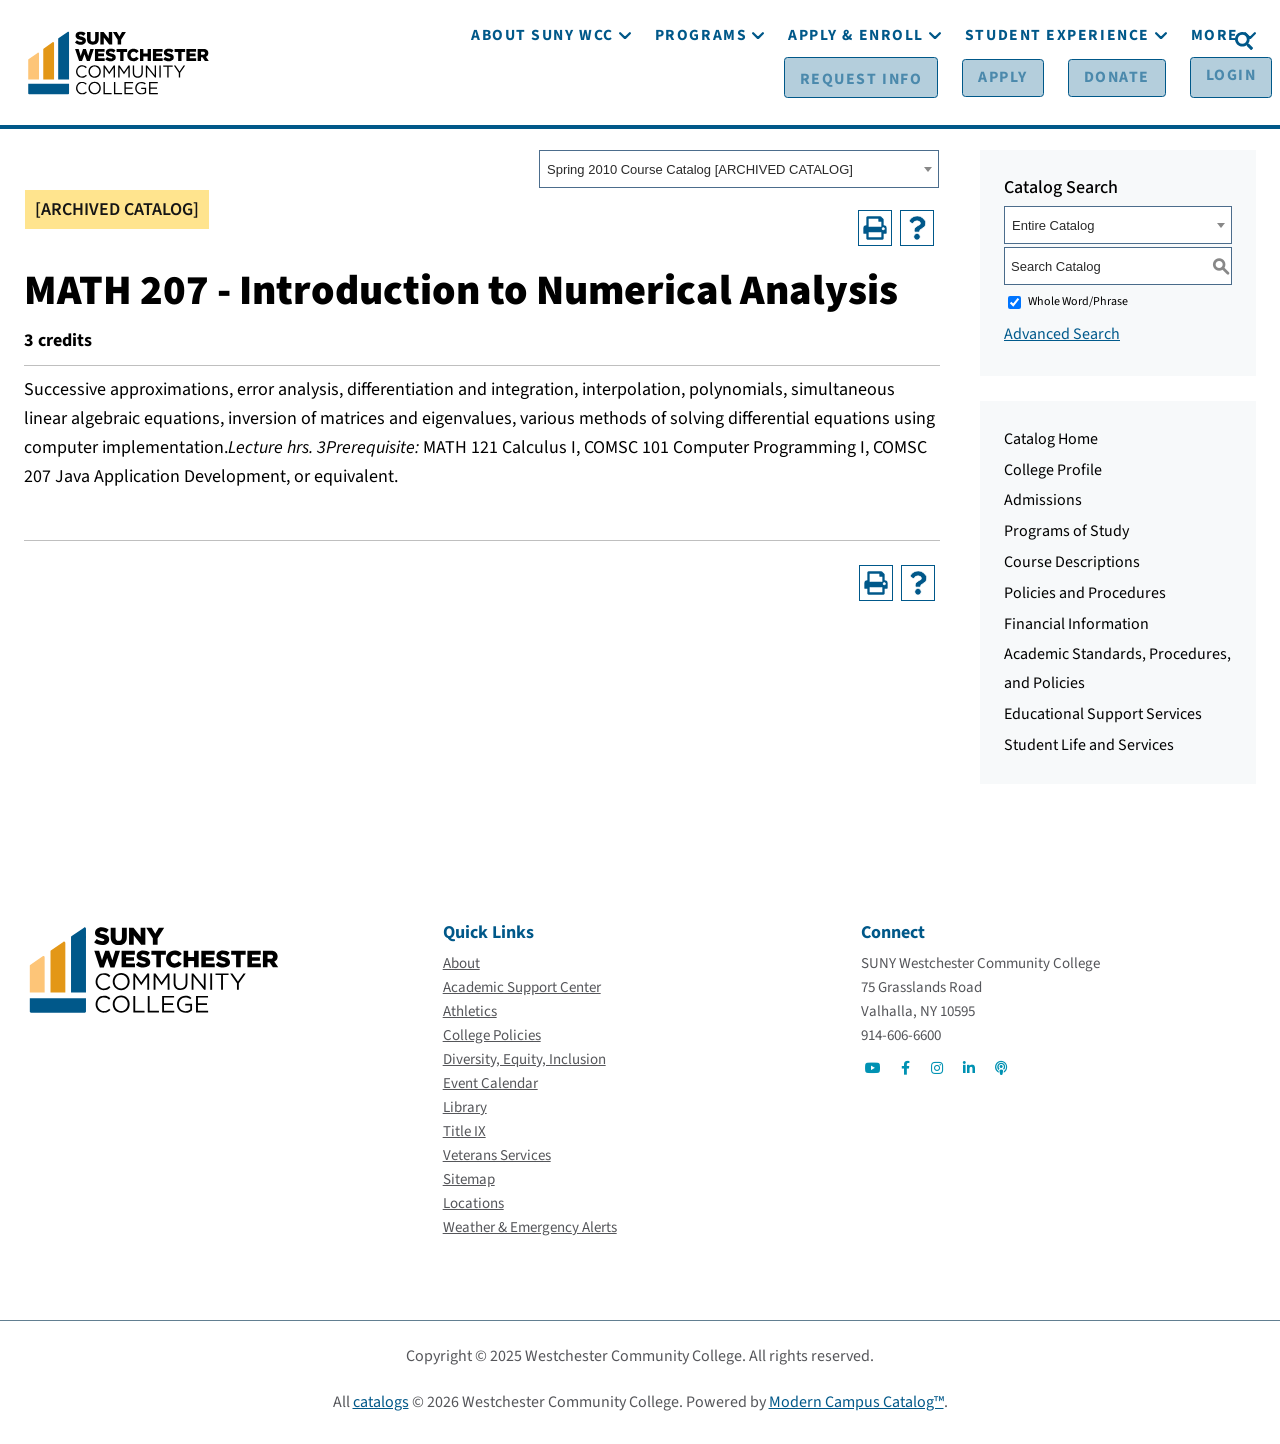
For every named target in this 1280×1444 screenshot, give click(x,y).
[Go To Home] (118, 65)
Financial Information (1076, 631)
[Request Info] (853, 41)
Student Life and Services (1089, 752)
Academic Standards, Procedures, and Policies (1117, 676)
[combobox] (739, 177)
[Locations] (473, 1210)
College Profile (1053, 477)
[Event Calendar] (490, 1090)
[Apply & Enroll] (856, 97)
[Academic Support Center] (522, 994)
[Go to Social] (873, 1075)
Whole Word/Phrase (1078, 308)
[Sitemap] (469, 1186)
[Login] (1177, 41)
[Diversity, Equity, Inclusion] (524, 1066)
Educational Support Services (1103, 721)
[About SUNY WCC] (542, 97)
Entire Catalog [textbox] (1053, 232)
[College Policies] (492, 1042)
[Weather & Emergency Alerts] (530, 1234)
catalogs (381, 1409)
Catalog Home (1051, 446)
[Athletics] (470, 1018)
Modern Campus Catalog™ (856, 1409)
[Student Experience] (1057, 97)
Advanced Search (1062, 341)
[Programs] (701, 97)
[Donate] (1077, 41)
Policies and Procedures (1085, 600)
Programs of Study (1066, 538)
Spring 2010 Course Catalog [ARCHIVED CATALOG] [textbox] (700, 177)
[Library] (465, 1114)
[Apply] (978, 41)
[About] (461, 970)
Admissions (1043, 508)
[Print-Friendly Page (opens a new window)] (875, 235)
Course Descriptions (1072, 569)
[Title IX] (464, 1138)
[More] (1215, 97)
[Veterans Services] (497, 1162)
